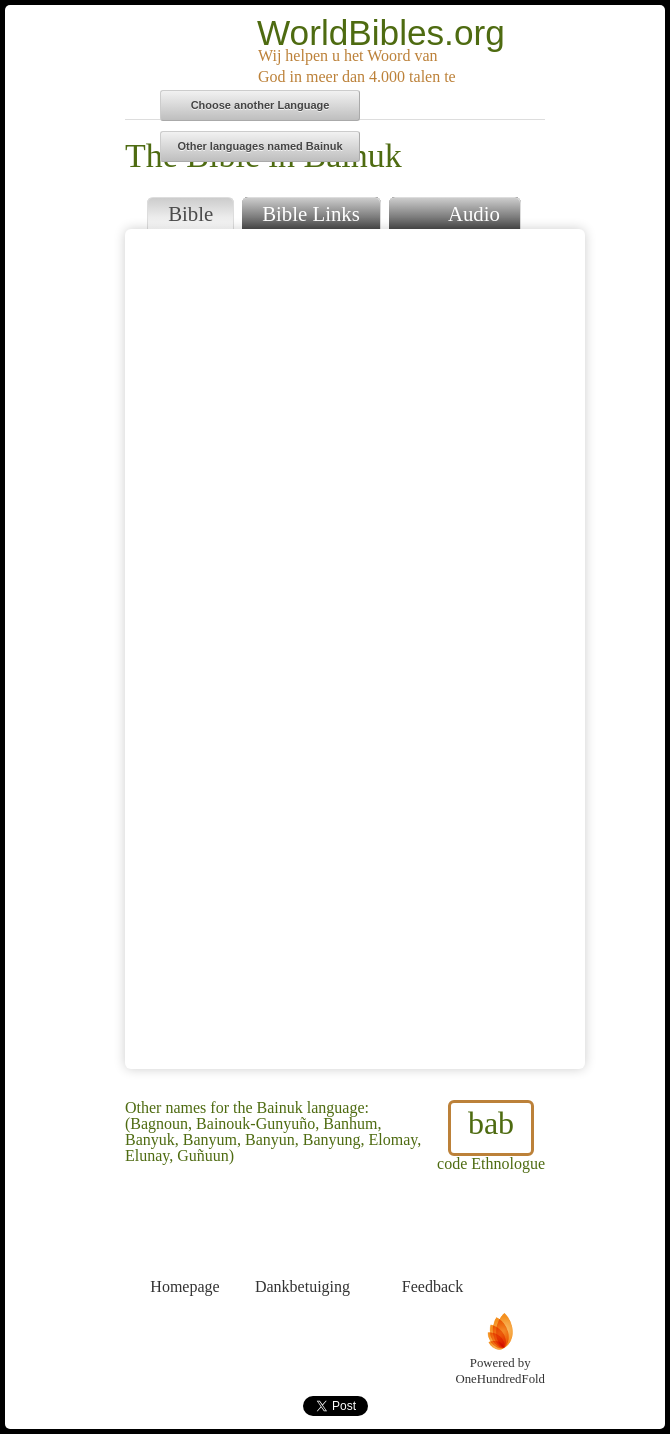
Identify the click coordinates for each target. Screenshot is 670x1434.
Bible (190, 213)
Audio (454, 211)
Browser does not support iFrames (355, 649)
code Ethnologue (491, 1136)
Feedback (432, 1249)
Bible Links (311, 213)
